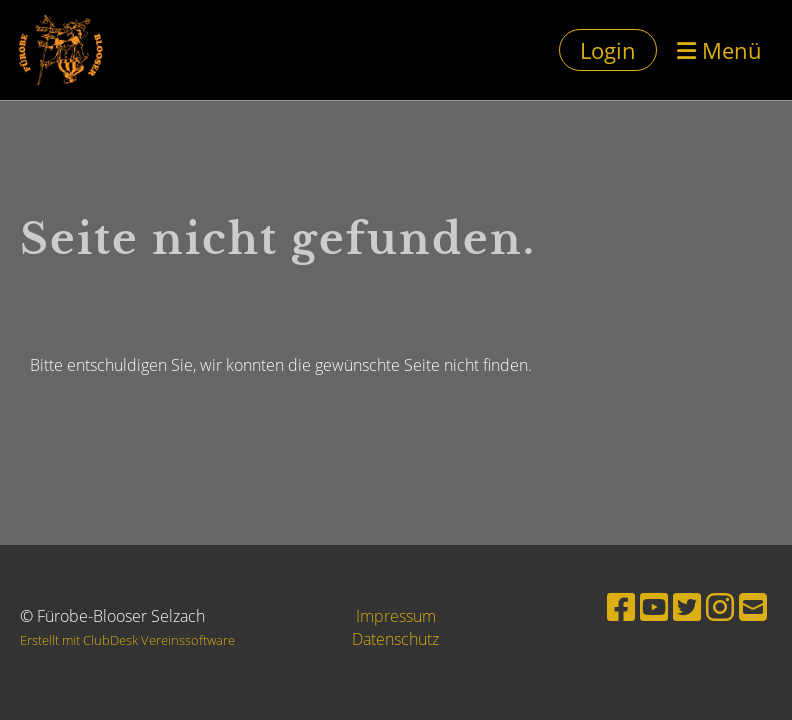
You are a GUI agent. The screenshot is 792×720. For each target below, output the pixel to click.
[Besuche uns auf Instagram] (720, 606)
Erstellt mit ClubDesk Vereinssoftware (127, 640)
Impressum (396, 616)
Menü (719, 50)
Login (608, 50)
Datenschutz (395, 639)
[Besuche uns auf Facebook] (621, 606)
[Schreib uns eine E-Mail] (753, 606)
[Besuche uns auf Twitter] (687, 606)
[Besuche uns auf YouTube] (654, 606)
